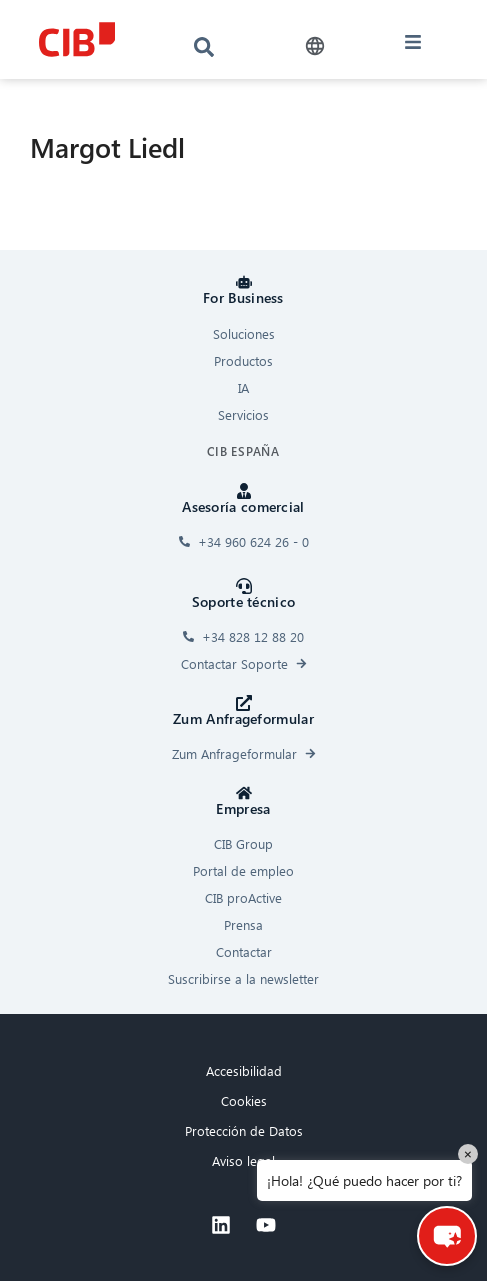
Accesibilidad (244, 1070)
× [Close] (468, 1153)
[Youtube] (266, 1225)
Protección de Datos (244, 1130)
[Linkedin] (221, 1225)
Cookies (244, 1100)
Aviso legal (243, 1160)
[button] (314, 46)
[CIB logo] (76, 39)
